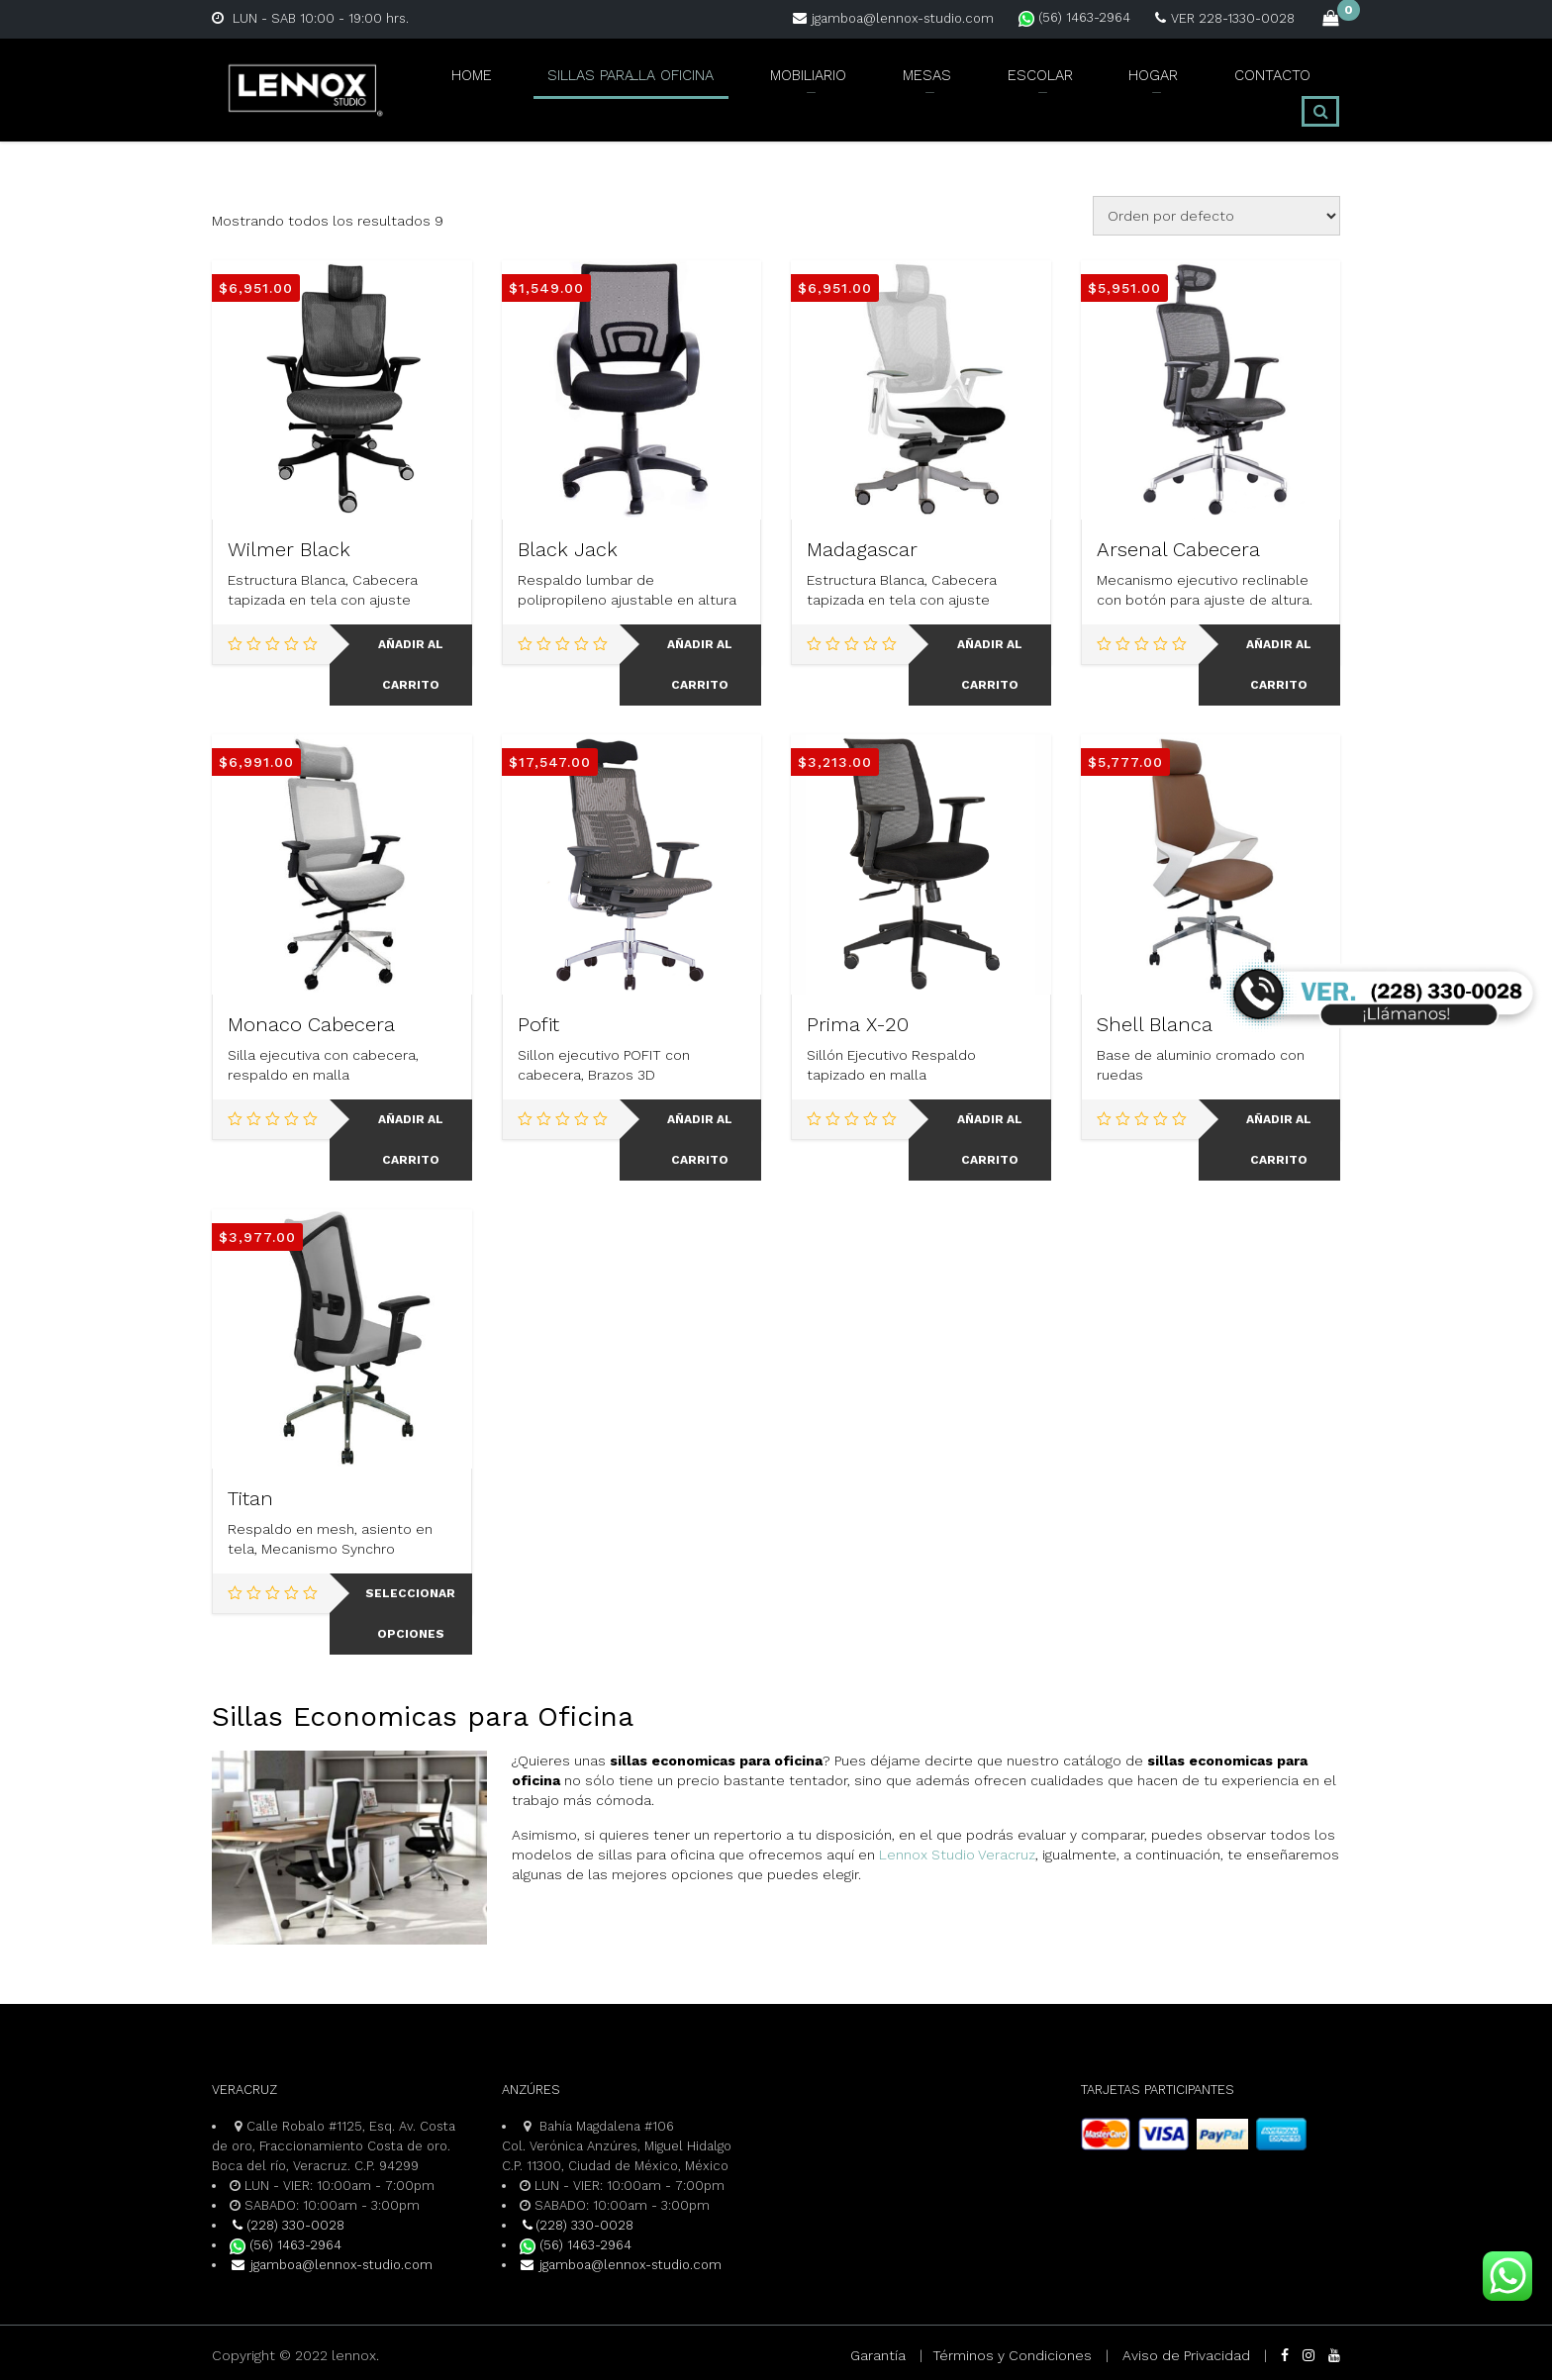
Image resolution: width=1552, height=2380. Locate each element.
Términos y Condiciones (1012, 2355)
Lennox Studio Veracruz (957, 1854)
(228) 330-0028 (287, 2225)
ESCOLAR (1006, 86)
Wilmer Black (289, 549)
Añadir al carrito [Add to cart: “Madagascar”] (989, 664)
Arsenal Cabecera (1178, 549)
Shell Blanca (1154, 1024)
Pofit (538, 1024)
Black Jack (568, 549)
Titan (250, 1498)
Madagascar (862, 549)
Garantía (878, 2355)
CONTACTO (1217, 86)
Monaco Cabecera (311, 1024)
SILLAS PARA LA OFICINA (610, 86)
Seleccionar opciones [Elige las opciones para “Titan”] (410, 1613)
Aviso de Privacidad (1186, 2355)
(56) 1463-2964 (1074, 17)
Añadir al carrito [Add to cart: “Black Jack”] (699, 664)
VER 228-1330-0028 (1225, 18)
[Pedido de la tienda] (1216, 216)
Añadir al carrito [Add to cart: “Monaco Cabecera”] (410, 1139)
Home (451, 86)
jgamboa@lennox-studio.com (893, 18)
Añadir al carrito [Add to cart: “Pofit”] (699, 1139)
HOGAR (1109, 86)
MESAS (904, 86)
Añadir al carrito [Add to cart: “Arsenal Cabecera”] (1278, 664)
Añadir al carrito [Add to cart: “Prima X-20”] (989, 1139)
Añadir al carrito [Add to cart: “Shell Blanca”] (1278, 1139)
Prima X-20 (858, 1024)
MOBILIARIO (792, 86)
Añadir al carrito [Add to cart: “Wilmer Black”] (410, 664)
